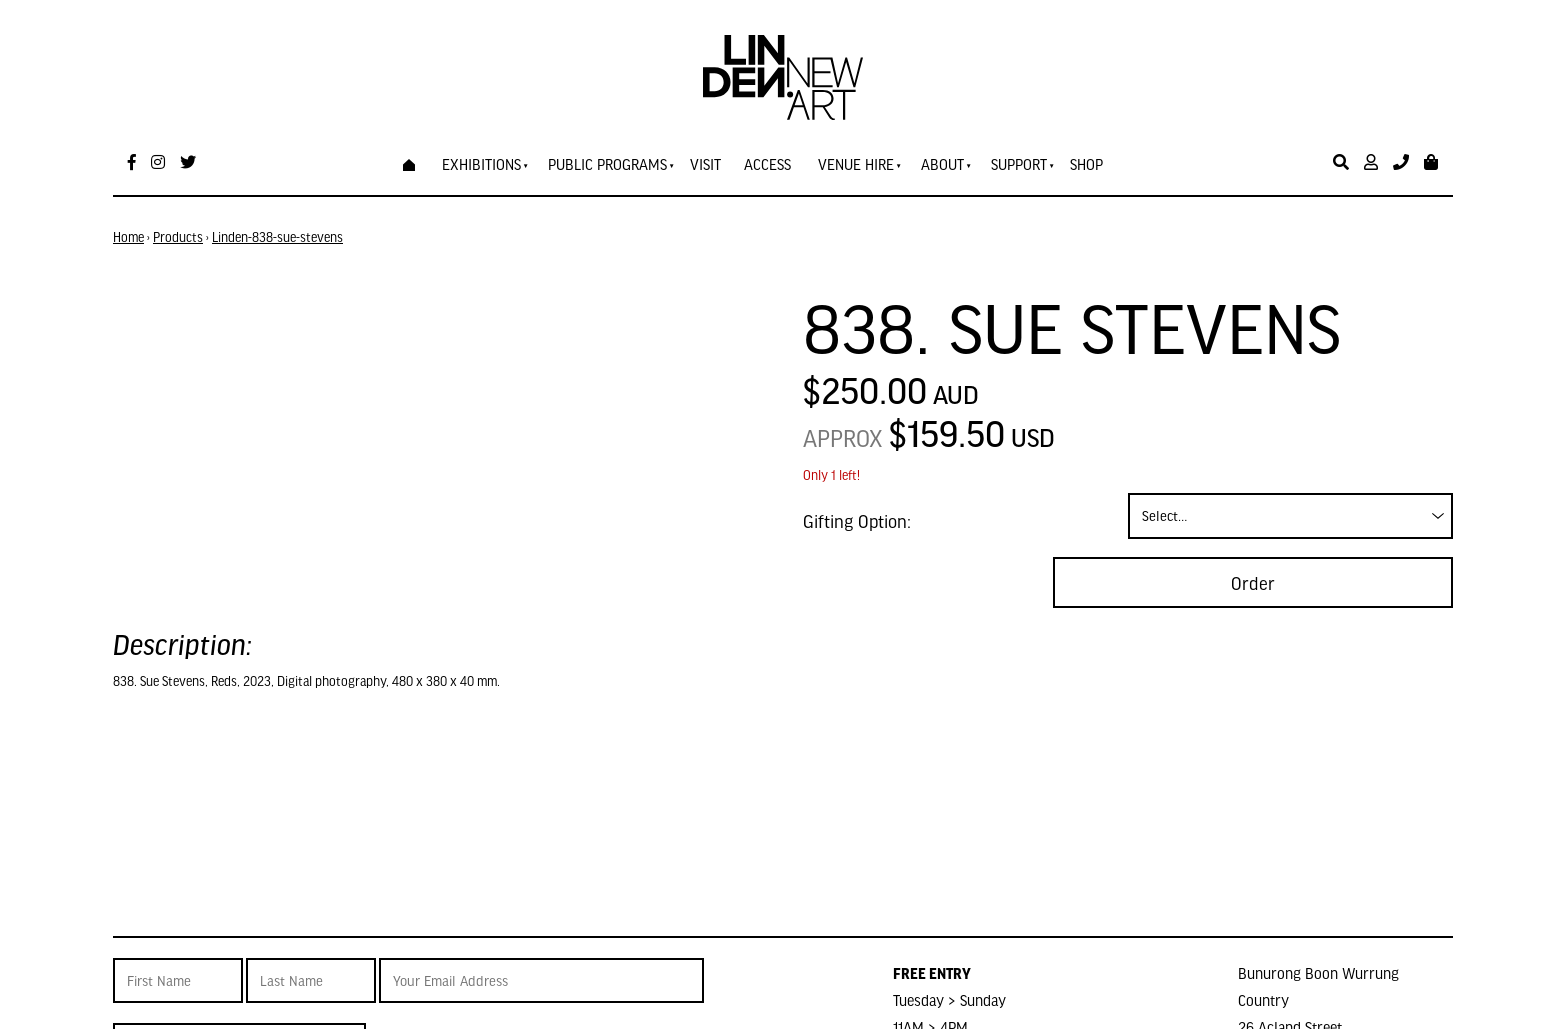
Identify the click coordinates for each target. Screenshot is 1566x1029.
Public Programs (607, 164)
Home (128, 237)
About (942, 164)
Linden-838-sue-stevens (277, 237)
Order (1253, 582)
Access (767, 164)
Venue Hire (856, 164)
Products (178, 237)
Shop (1086, 164)
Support (1019, 164)
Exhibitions (481, 164)
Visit (705, 164)
